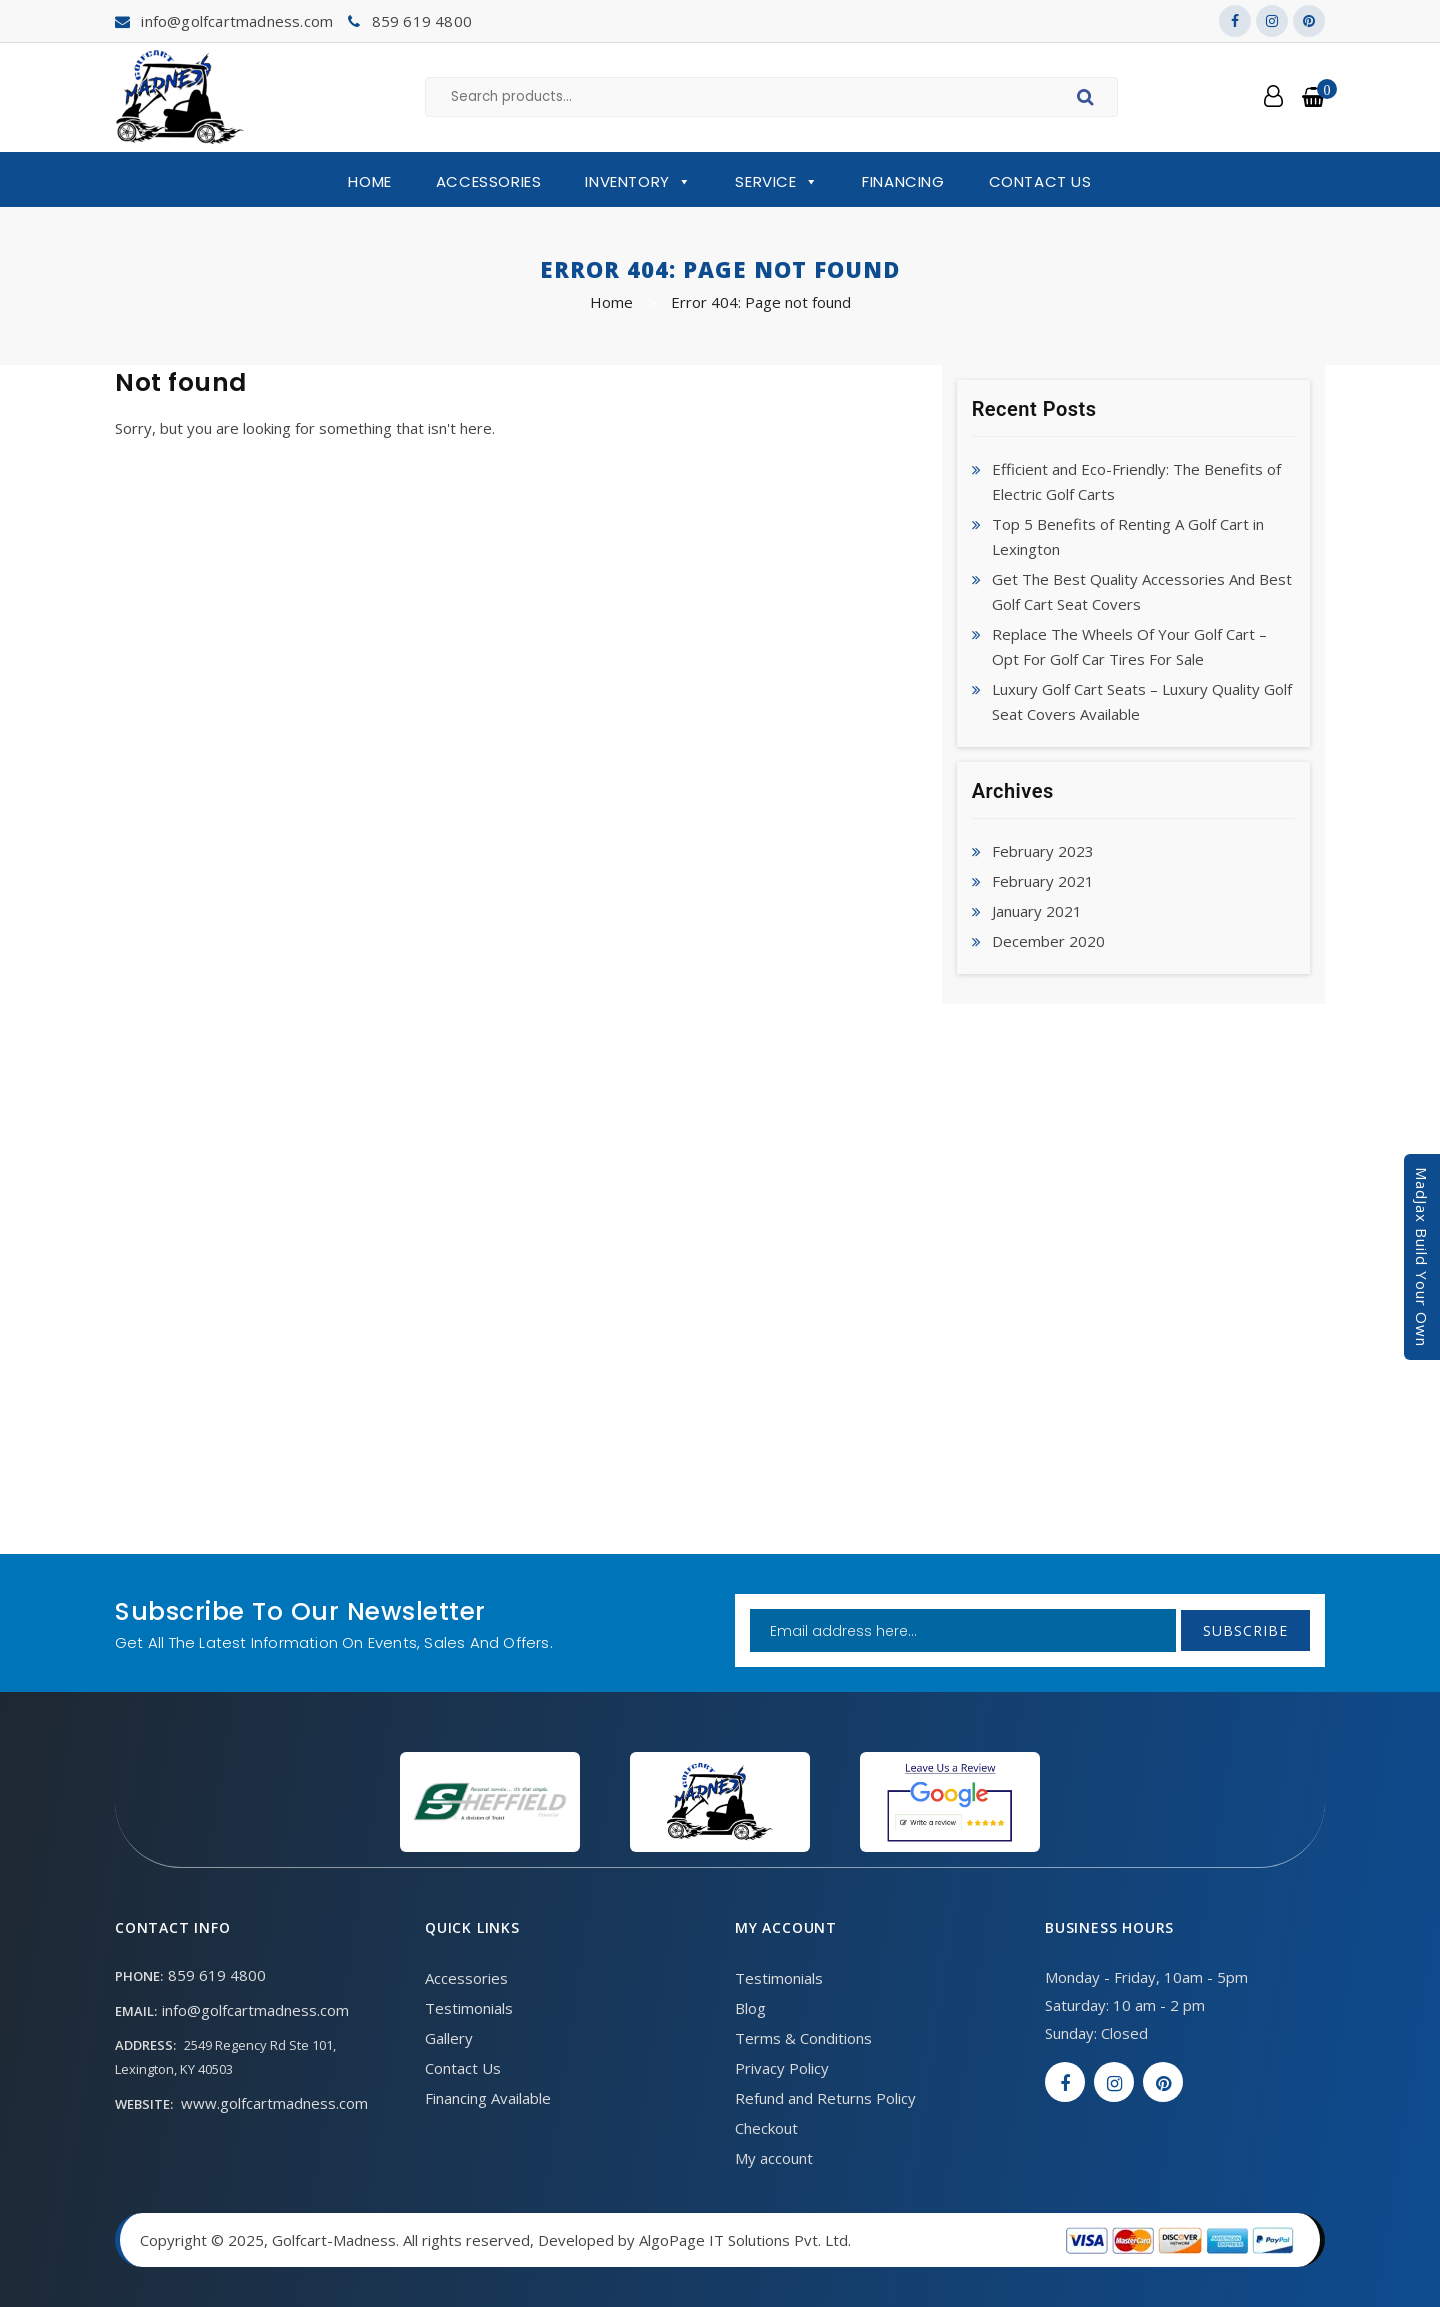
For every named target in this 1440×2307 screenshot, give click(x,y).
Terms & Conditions (803, 2038)
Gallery (449, 2038)
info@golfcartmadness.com (237, 21)
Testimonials (469, 2008)
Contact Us (1040, 181)
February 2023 (1043, 851)
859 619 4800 (422, 21)
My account (774, 2158)
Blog (750, 2008)
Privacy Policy (782, 2068)
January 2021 (1037, 911)
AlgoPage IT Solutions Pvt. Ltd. (745, 2240)
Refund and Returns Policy (825, 2098)
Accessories (489, 181)
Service (776, 181)
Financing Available (488, 2098)
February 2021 (1043, 881)
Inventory (638, 181)
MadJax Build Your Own (1422, 1257)
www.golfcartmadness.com (274, 2103)
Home (369, 181)
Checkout (766, 2128)
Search (1088, 100)
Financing (903, 181)
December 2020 (1048, 941)
